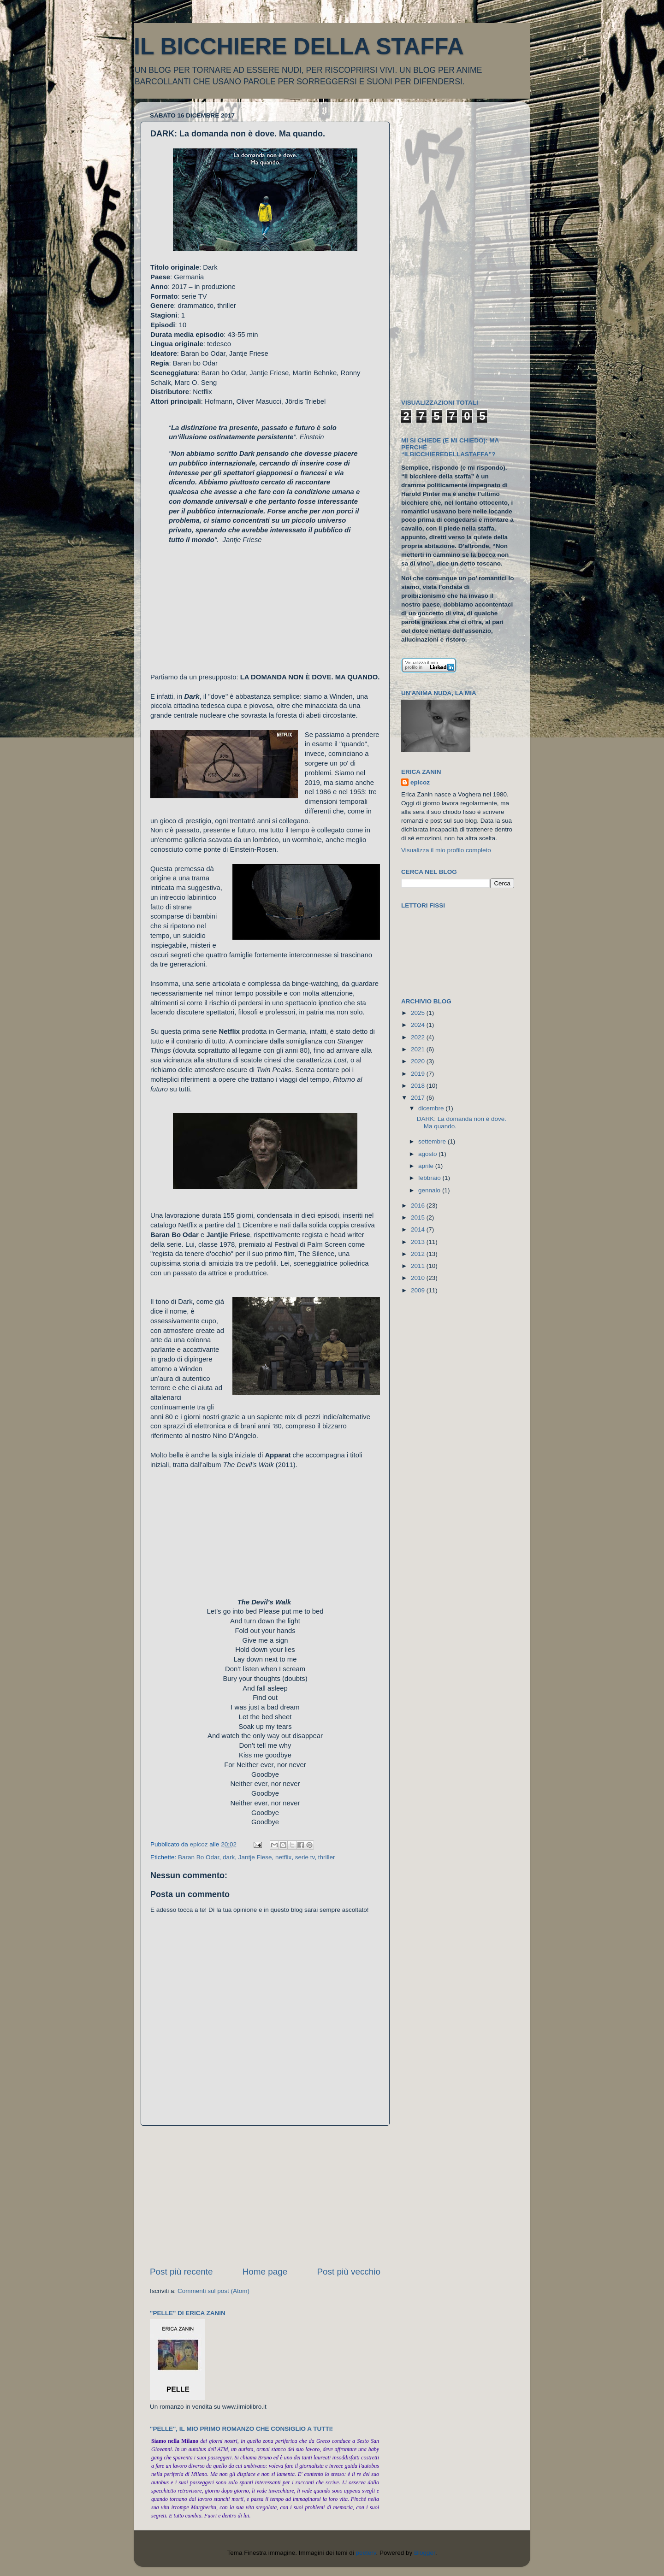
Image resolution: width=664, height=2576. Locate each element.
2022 (419, 1037)
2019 (419, 1073)
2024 (419, 1024)
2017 (419, 1097)
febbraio (430, 1177)
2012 (419, 1253)
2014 (419, 1229)
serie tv (305, 1857)
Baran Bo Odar (198, 1857)
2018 (419, 1085)
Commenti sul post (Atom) (213, 2290)
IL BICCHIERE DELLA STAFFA (299, 46)
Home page (265, 2271)
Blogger (424, 2552)
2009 (419, 1290)
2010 (419, 1277)
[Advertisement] (265, 2195)
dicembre (431, 1108)
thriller (326, 1857)
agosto (428, 1153)
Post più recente (181, 2271)
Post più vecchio (348, 2271)
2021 (419, 1049)
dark (229, 1857)
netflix (283, 1857)
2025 (419, 1012)
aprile (426, 1165)
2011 (419, 1265)
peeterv (366, 2552)
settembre (433, 1141)
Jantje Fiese (255, 1857)
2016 (419, 1205)
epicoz (420, 782)
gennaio (430, 1190)
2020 (419, 1061)
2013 (419, 1241)
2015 (419, 1217)
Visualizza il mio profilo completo (446, 850)
